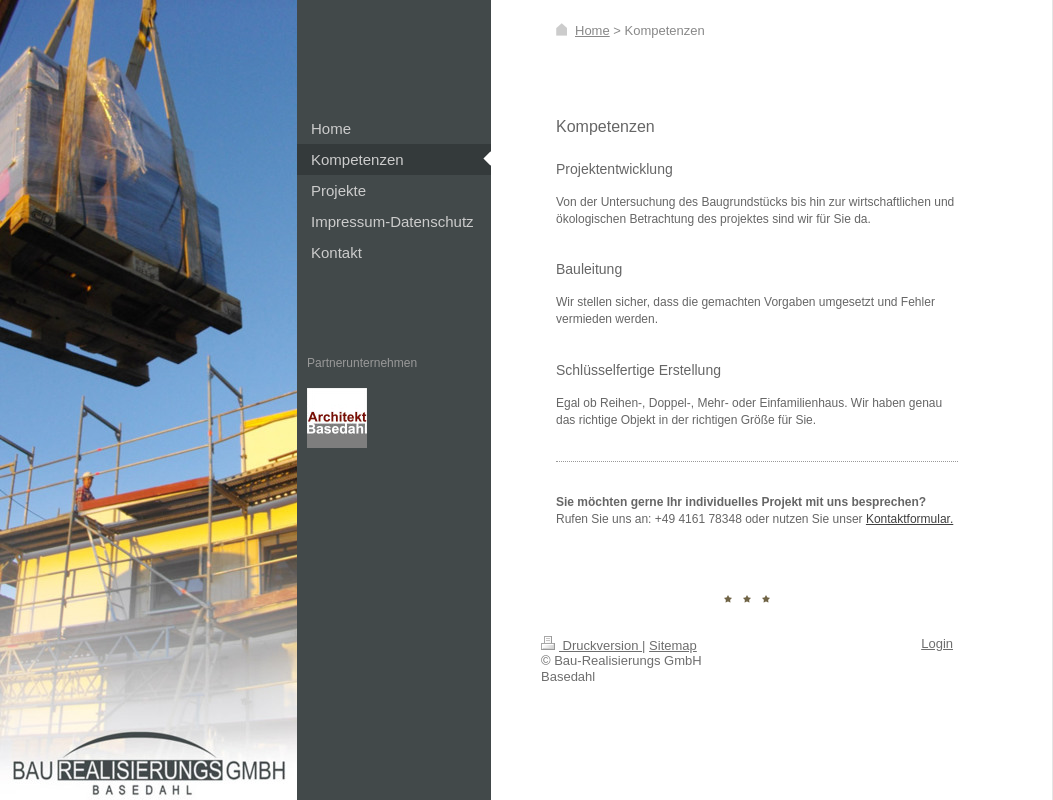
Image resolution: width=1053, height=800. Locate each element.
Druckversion (591, 645)
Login (937, 643)
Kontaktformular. (909, 519)
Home (592, 30)
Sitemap (673, 645)
